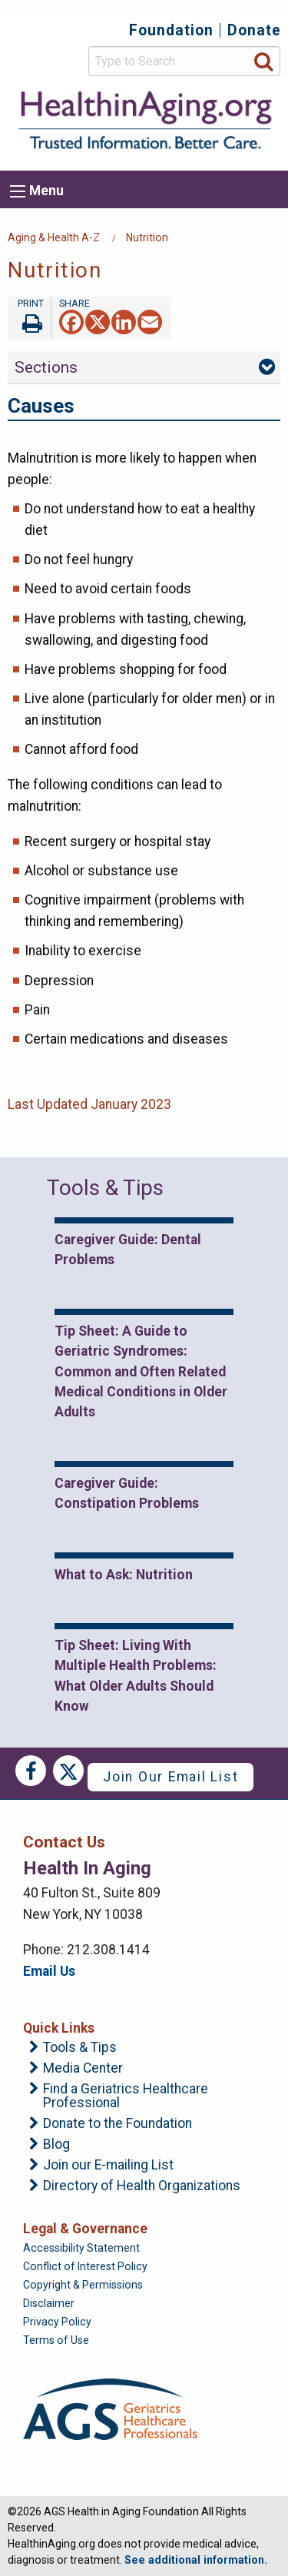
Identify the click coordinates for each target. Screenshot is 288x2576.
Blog (56, 2145)
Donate (254, 30)
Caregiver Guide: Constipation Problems (127, 1493)
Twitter (68, 1770)
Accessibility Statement (81, 2247)
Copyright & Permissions (83, 2284)
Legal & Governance (85, 2228)
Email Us (49, 1971)
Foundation (171, 30)
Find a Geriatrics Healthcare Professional (125, 2096)
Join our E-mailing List (108, 2166)
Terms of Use (56, 2340)
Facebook (30, 1770)
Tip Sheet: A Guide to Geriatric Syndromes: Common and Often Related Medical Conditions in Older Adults (141, 1371)
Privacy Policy (57, 2321)
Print (29, 318)
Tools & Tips (80, 2048)
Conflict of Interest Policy (85, 2266)
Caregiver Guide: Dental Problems (128, 1249)
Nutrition (147, 237)
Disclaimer (48, 2303)
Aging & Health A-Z (54, 237)
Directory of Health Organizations (141, 2186)
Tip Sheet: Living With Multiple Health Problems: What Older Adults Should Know (136, 1676)
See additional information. (195, 2560)
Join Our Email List (170, 1776)
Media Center (83, 2069)
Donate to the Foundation (117, 2124)
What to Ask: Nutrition (124, 1574)
